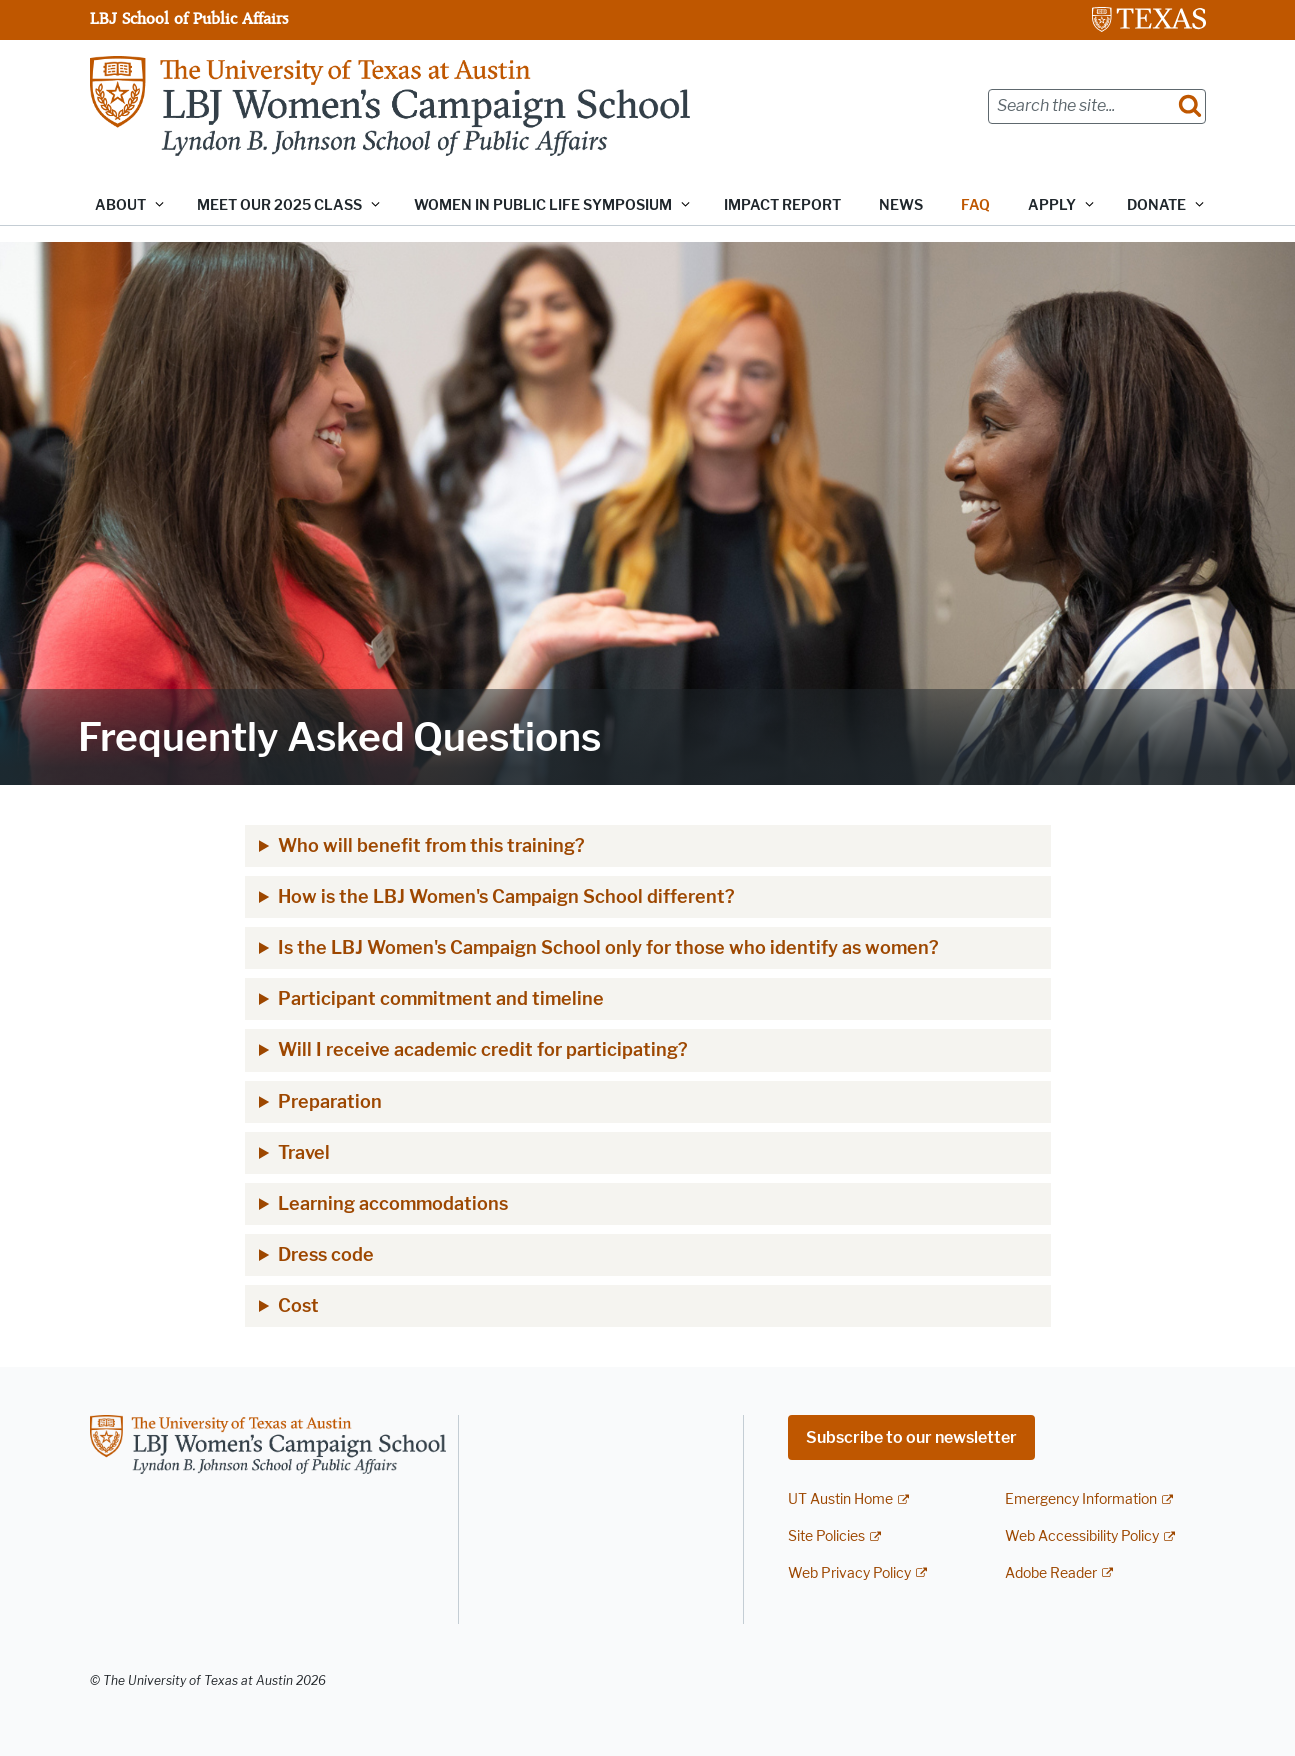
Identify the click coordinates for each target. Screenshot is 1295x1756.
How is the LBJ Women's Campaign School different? (506, 897)
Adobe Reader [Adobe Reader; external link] (1051, 1573)
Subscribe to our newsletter (911, 1437)
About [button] (120, 205)
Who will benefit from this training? (431, 846)
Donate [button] (1156, 205)
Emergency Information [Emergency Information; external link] (1081, 1499)
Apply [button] (1052, 205)
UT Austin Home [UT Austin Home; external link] (840, 1499)
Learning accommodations (393, 1204)
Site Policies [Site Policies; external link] (826, 1536)
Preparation (330, 1102)
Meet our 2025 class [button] (279, 205)
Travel (304, 1153)
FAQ (975, 205)
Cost (298, 1306)
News (901, 205)
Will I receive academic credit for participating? (483, 1050)
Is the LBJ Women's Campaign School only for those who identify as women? (608, 948)
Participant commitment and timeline (441, 999)
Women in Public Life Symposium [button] (543, 205)
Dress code (326, 1255)
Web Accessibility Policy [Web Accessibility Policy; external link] (1082, 1536)
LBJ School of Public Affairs (189, 18)
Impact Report (782, 205)
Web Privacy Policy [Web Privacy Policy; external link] (849, 1573)
